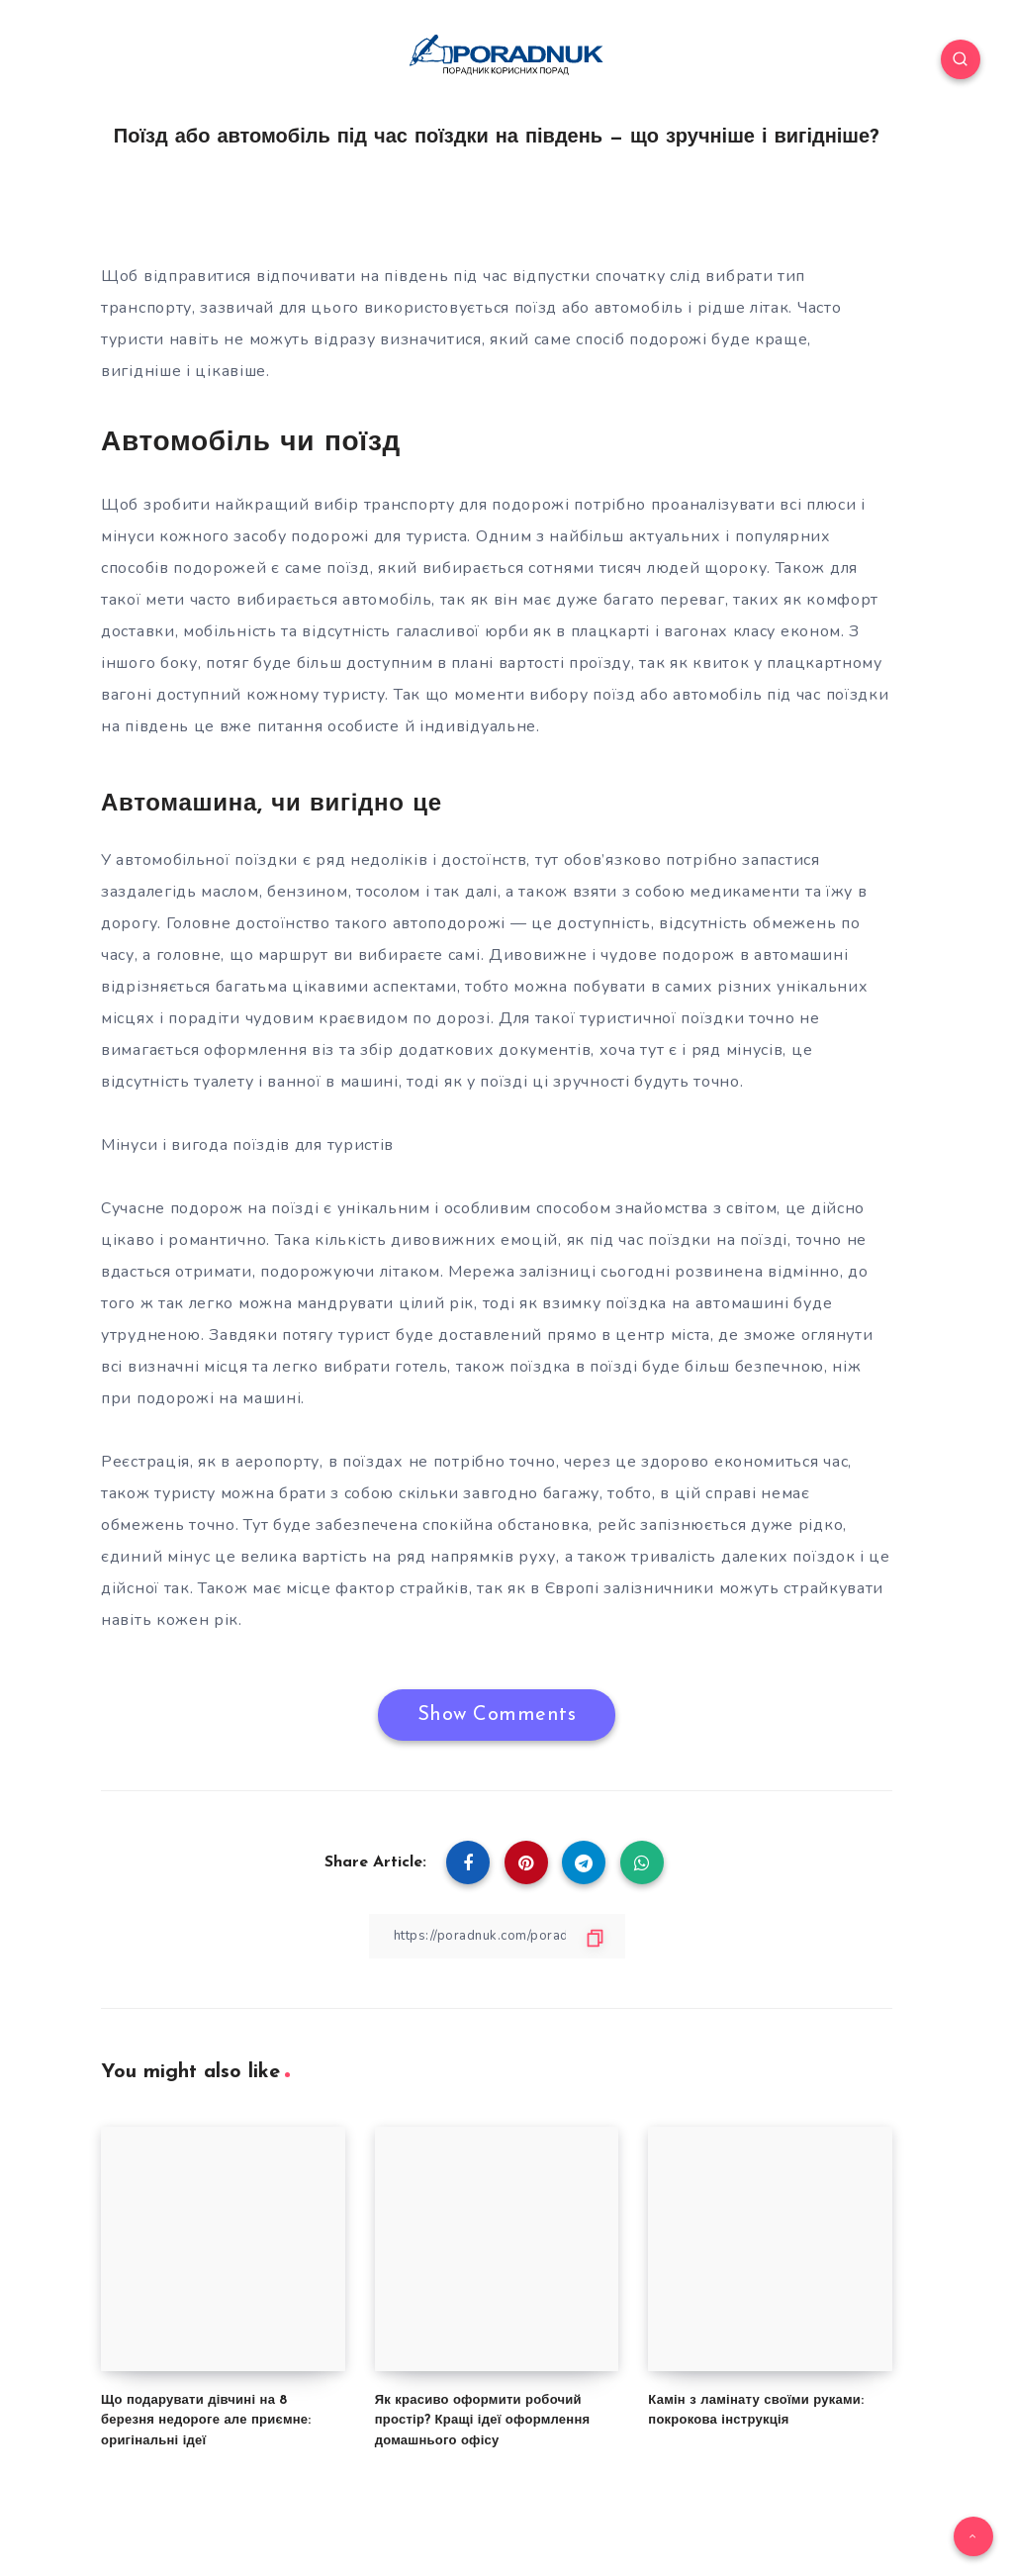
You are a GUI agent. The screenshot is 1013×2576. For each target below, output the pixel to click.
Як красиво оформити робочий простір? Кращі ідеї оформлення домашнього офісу (483, 2420)
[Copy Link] (496, 1936)
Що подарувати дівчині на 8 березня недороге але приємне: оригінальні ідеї (206, 2420)
